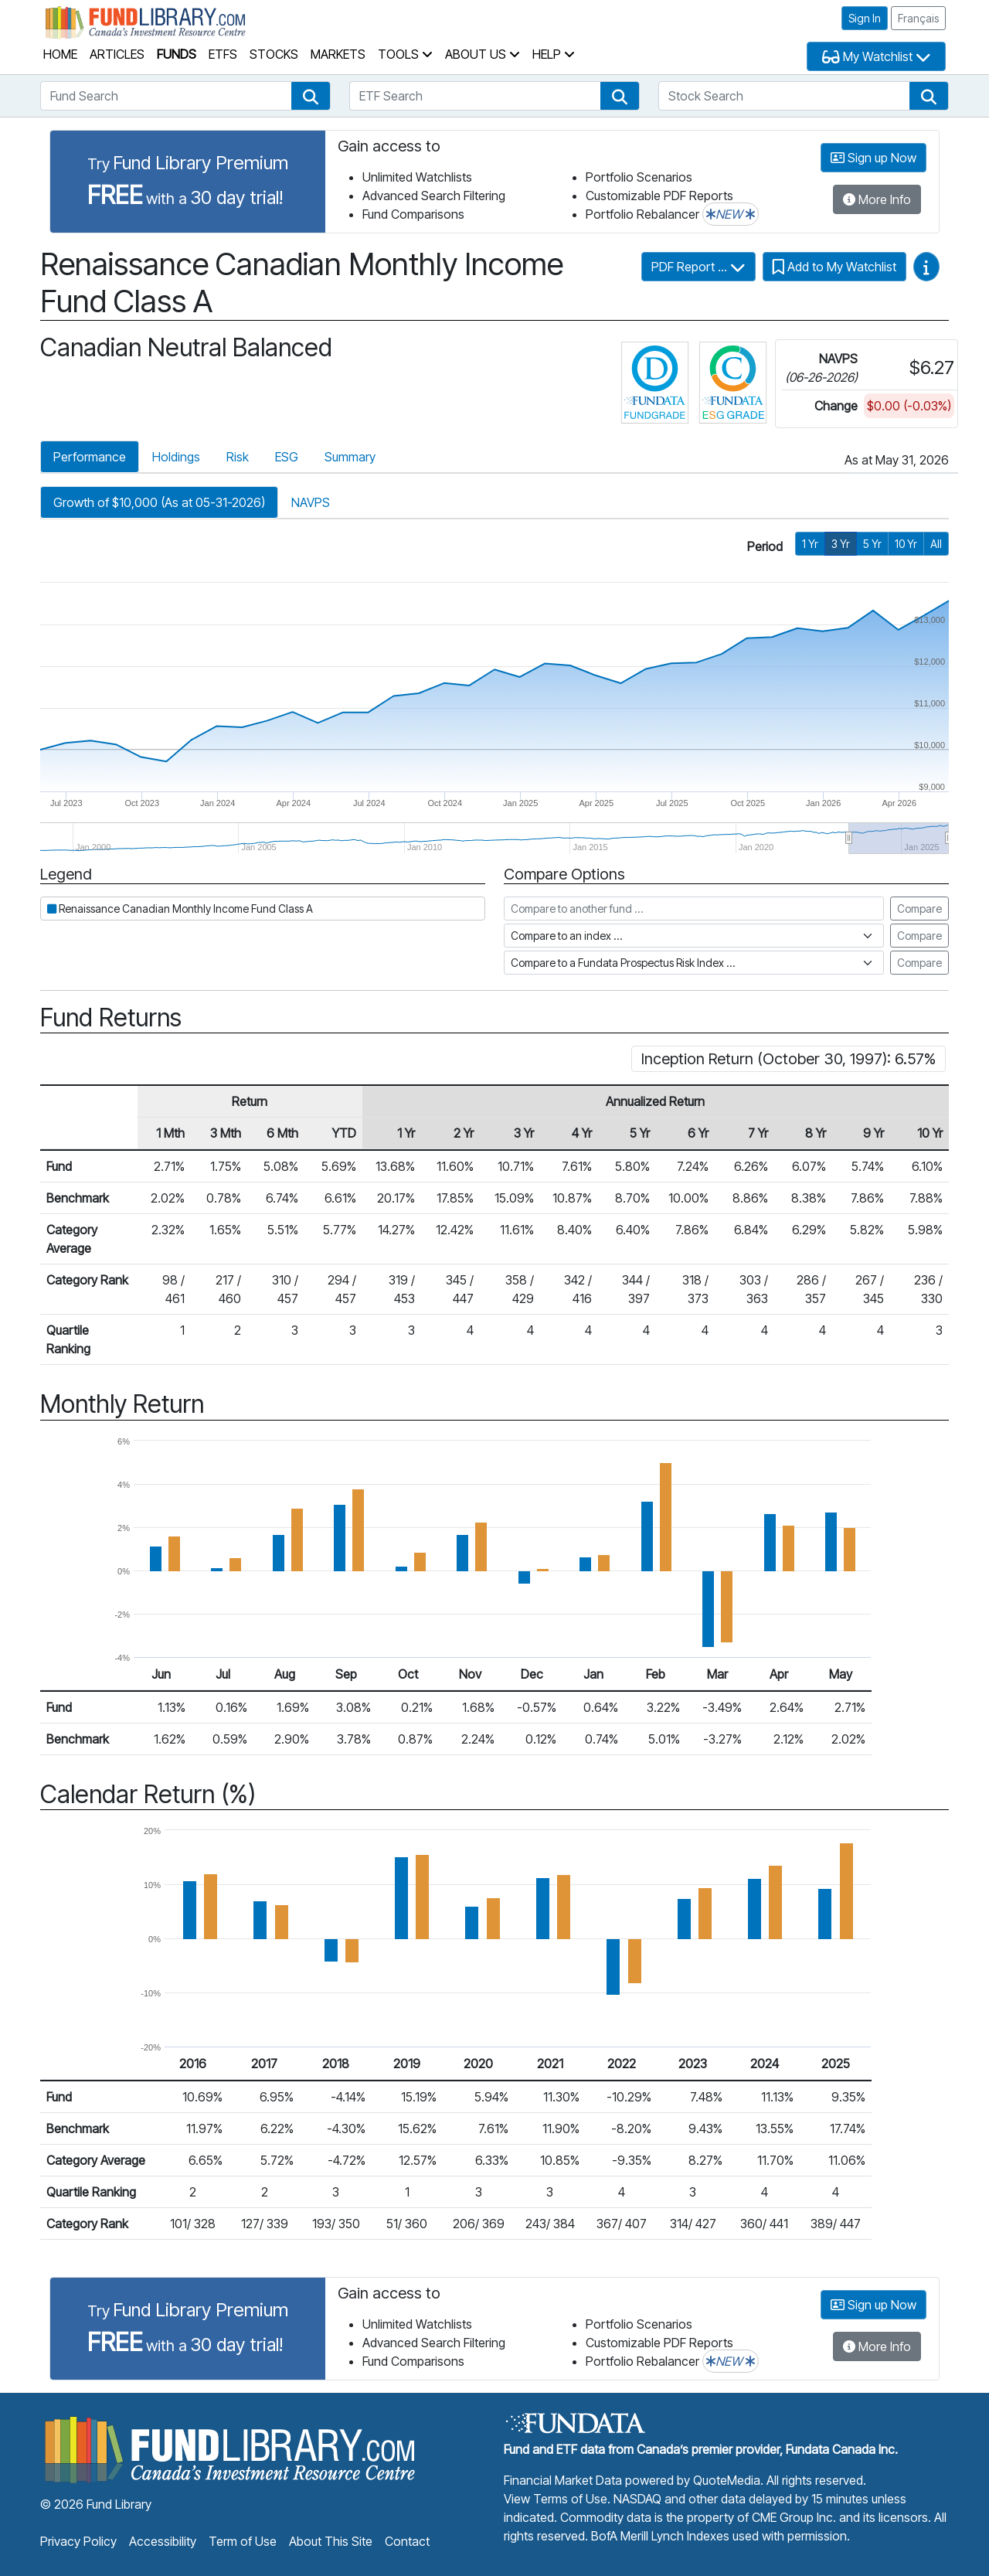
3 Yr (840, 543)
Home (60, 54)
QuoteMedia (726, 2480)
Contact (407, 2541)
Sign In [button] (864, 18)
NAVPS (310, 502)
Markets (338, 54)
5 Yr (872, 543)
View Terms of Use (555, 2498)
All (936, 543)
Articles (117, 54)
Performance (89, 456)
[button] (310, 96)
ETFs (223, 54)
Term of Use (243, 2541)
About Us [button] (482, 54)
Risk (237, 456)
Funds (176, 54)
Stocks (274, 54)
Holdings (176, 456)
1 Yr (810, 543)
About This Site (330, 2541)
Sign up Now (873, 157)
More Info (877, 199)
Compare (919, 908)
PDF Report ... (698, 266)
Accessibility (162, 2541)
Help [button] (553, 54)
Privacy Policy (78, 2541)
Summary (350, 456)
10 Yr (906, 543)
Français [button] (918, 18)
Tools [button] (405, 54)
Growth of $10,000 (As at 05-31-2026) (159, 502)
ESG (286, 456)
